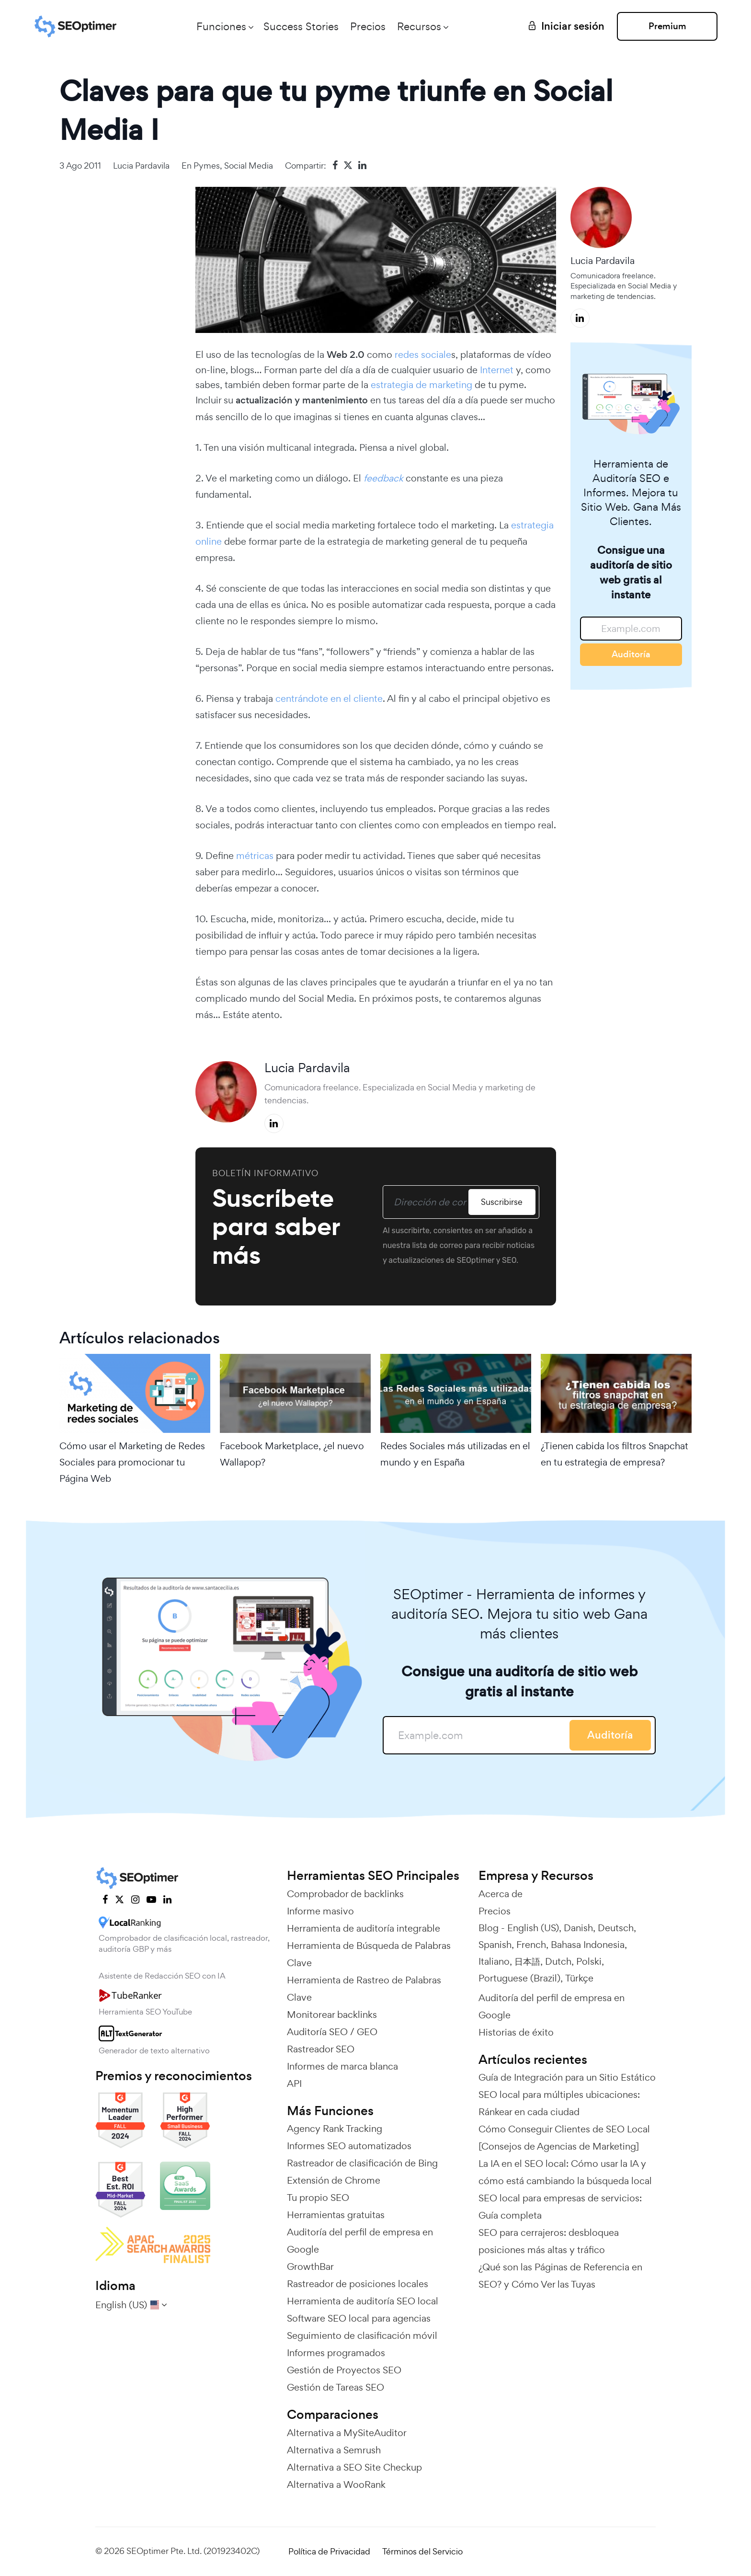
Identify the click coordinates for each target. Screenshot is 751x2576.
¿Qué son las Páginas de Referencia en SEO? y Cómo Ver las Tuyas (560, 2275)
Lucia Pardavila (141, 165)
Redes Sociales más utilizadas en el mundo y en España (455, 1454)
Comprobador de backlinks (345, 1894)
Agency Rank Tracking (334, 2128)
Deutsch (616, 1928)
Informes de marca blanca (342, 2066)
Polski (589, 1961)
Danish (578, 1928)
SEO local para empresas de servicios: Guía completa (560, 2206)
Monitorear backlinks (332, 2014)
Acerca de (500, 1894)
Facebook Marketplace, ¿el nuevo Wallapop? (292, 1454)
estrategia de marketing (421, 384)
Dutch (558, 1961)
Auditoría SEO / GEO (332, 2032)
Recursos (419, 26)
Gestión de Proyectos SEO (344, 2370)
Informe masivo (320, 1911)
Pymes (206, 165)
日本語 (527, 1961)
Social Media (248, 165)
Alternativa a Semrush (334, 2450)
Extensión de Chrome (333, 2180)
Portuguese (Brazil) (519, 1978)
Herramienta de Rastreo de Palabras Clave (364, 1989)
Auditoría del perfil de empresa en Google (360, 2240)
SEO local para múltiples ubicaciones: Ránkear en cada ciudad (559, 2103)
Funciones (221, 26)
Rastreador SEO (320, 2049)
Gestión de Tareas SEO (335, 2387)
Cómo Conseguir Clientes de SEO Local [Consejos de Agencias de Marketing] (564, 2137)
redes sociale (423, 354)
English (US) (533, 1928)
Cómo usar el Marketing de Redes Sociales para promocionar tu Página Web (132, 1462)
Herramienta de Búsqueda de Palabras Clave (369, 1954)
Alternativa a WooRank (336, 2484)
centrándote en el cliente (329, 698)
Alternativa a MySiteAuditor (347, 2433)
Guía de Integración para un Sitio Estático (567, 2077)
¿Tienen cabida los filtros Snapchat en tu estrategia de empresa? (614, 1454)
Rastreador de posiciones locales (357, 2284)
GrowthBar (310, 2266)
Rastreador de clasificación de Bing (362, 2163)
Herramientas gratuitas (336, 2215)
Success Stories (301, 26)
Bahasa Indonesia (588, 1944)
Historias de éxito (516, 2032)
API (294, 2083)
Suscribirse (502, 1201)
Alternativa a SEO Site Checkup (354, 2467)
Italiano (494, 1961)
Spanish (495, 1944)
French (531, 1944)
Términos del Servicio (422, 2551)
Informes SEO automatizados (349, 2146)
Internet (495, 370)
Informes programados (336, 2353)
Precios (368, 26)
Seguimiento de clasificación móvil (362, 2335)
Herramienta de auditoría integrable (363, 1928)
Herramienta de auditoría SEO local (362, 2301)
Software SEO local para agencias (359, 2318)
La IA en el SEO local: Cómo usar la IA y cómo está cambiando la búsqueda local (565, 2172)
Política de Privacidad (329, 2551)
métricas (254, 855)
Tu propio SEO (318, 2197)
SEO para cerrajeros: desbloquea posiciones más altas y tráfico (548, 2241)
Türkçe (579, 1978)
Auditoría (631, 654)
